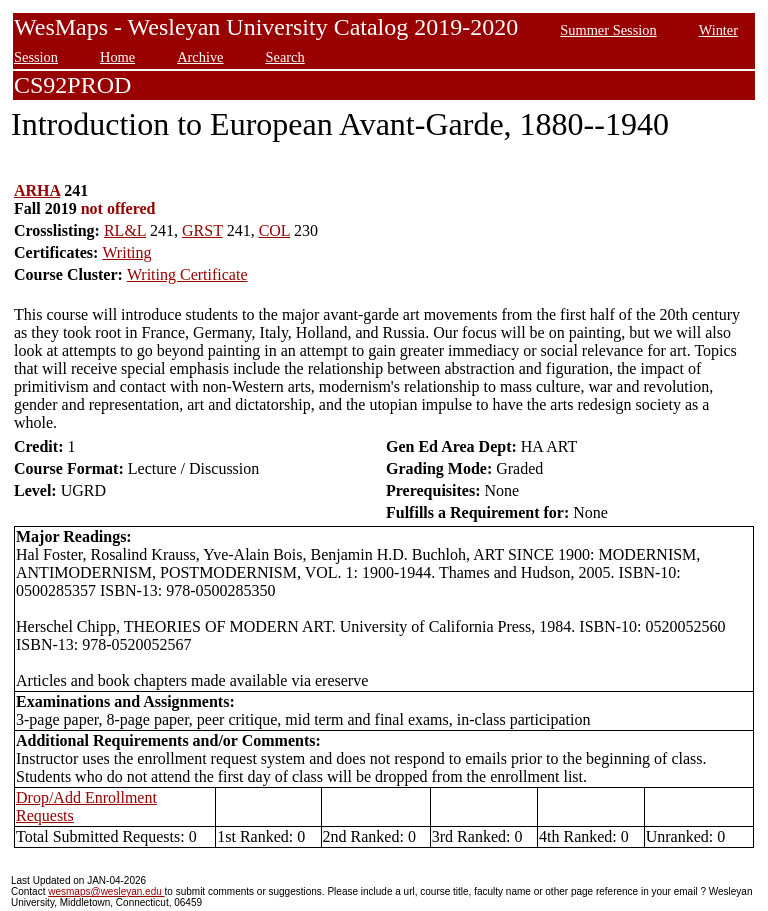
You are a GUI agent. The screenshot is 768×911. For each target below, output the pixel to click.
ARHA (37, 190)
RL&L (125, 230)
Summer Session (608, 30)
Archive (200, 57)
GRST (202, 230)
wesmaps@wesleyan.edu (106, 891)
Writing (126, 252)
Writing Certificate (187, 274)
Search (285, 57)
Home (117, 57)
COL (274, 230)
